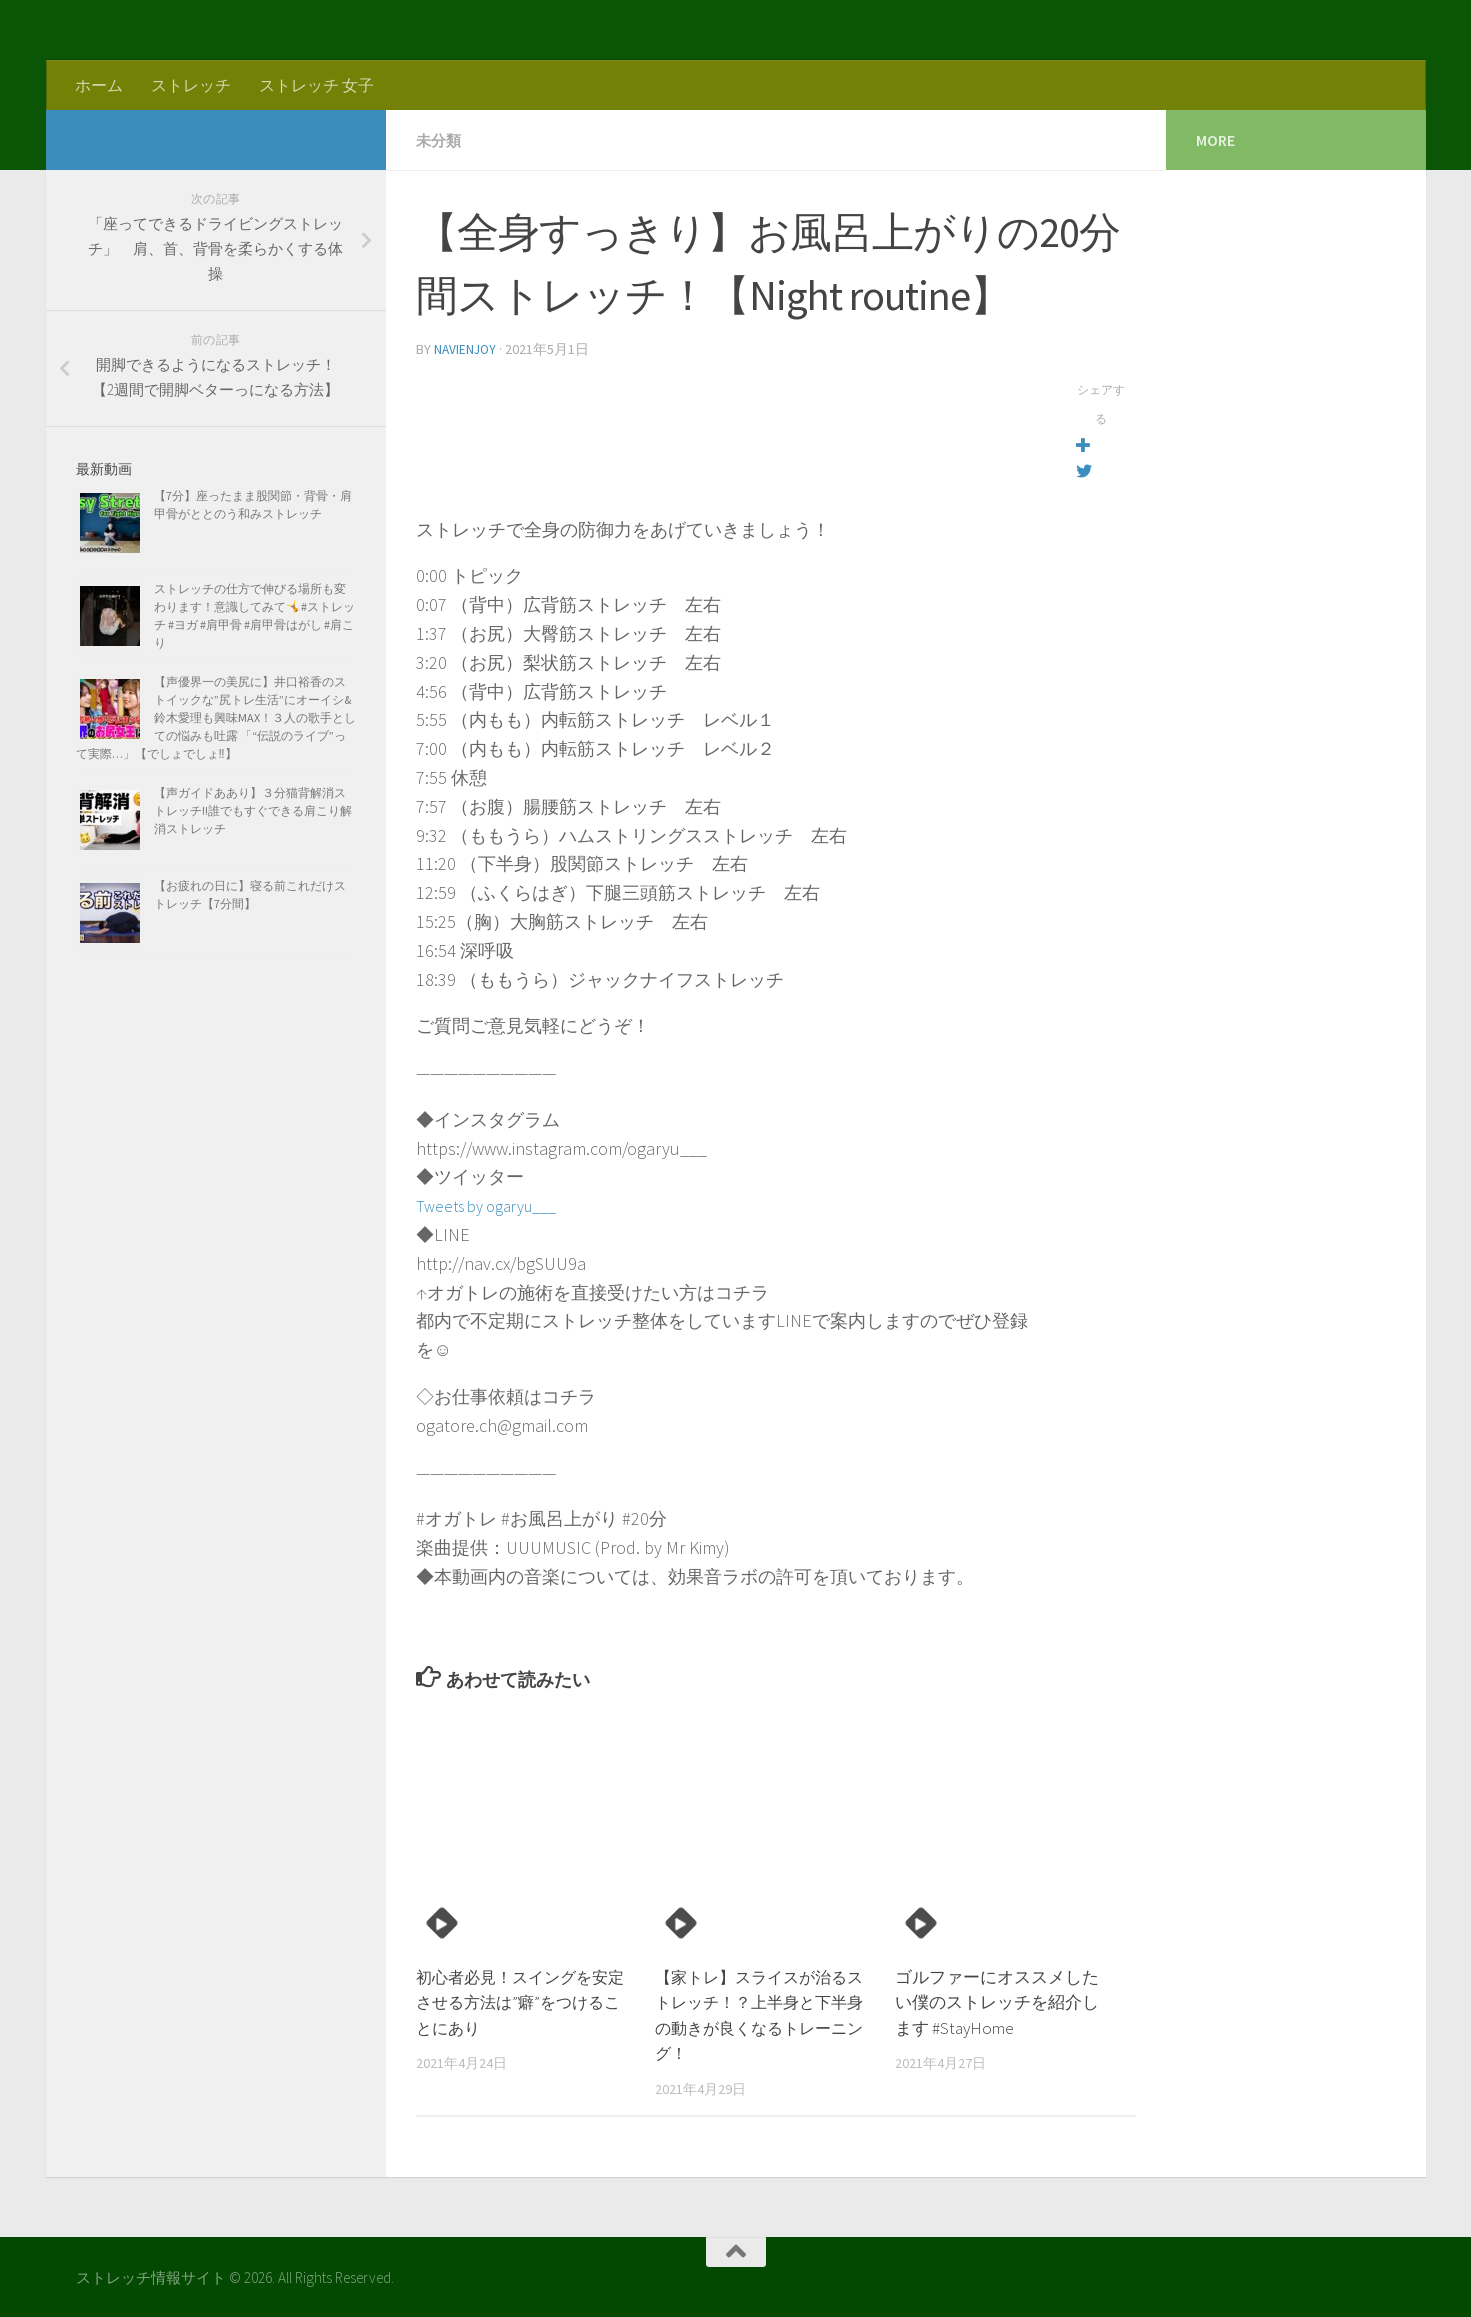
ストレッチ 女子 (316, 85)
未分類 (440, 140)
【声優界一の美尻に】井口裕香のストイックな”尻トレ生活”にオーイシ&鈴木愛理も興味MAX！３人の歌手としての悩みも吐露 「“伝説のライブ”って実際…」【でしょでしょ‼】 (216, 717)
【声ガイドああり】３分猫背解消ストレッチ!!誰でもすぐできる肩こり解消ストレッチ (253, 810)
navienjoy (466, 348)
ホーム (99, 85)
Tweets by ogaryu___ (495, 1203)
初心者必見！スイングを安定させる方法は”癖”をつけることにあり (524, 2000)
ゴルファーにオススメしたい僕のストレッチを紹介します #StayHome (997, 2000)
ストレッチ (191, 85)
